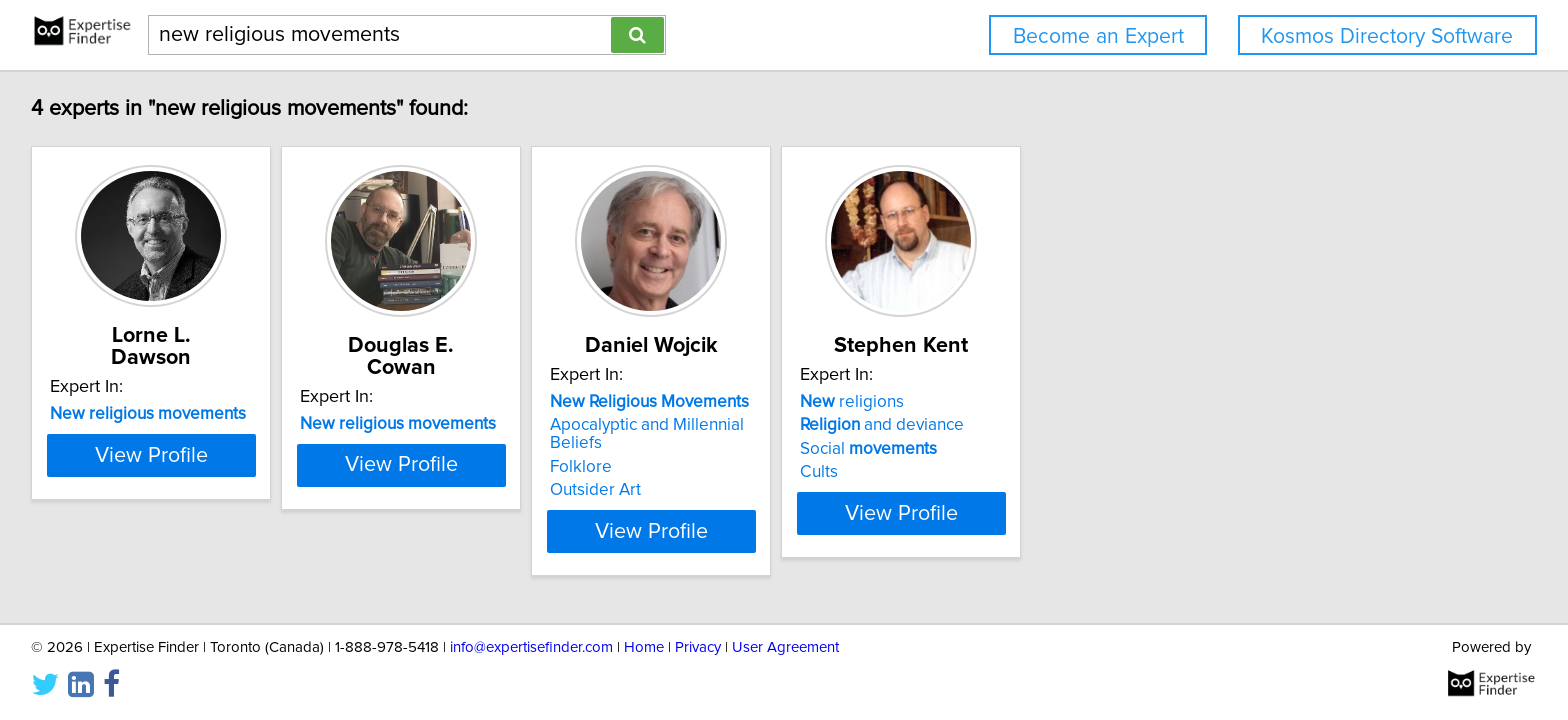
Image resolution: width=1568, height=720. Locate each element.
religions (1005, 402)
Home (644, 647)
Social (1021, 449)
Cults (972, 472)
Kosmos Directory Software (1387, 36)
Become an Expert (1098, 36)
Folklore (684, 449)
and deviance (1035, 425)
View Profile (179, 504)
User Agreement (785, 647)
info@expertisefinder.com (531, 647)
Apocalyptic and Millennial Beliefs (778, 425)
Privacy (698, 647)
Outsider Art (698, 472)
